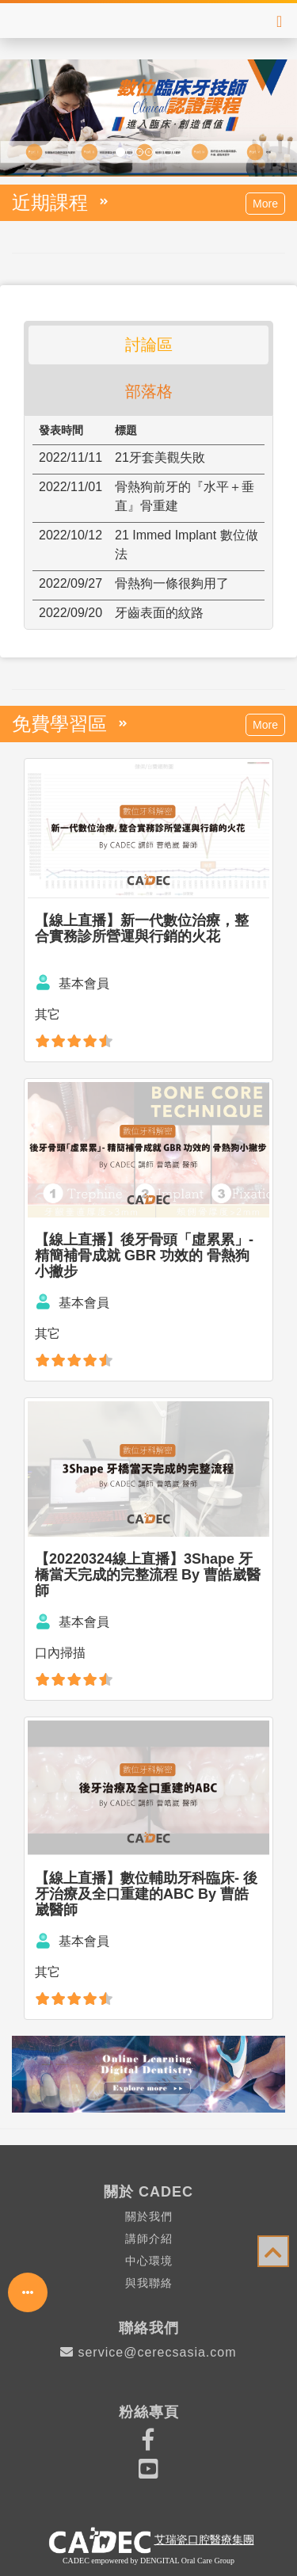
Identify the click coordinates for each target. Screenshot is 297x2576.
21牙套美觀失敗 (160, 457)
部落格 (149, 391)
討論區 (149, 344)
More (265, 203)
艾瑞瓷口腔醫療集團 (204, 2539)
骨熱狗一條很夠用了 (172, 583)
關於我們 (149, 2216)
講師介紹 (149, 2238)
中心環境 (149, 2260)
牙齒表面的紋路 (159, 612)
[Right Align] (279, 21)
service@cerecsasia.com (148, 2352)
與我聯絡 (149, 2283)
